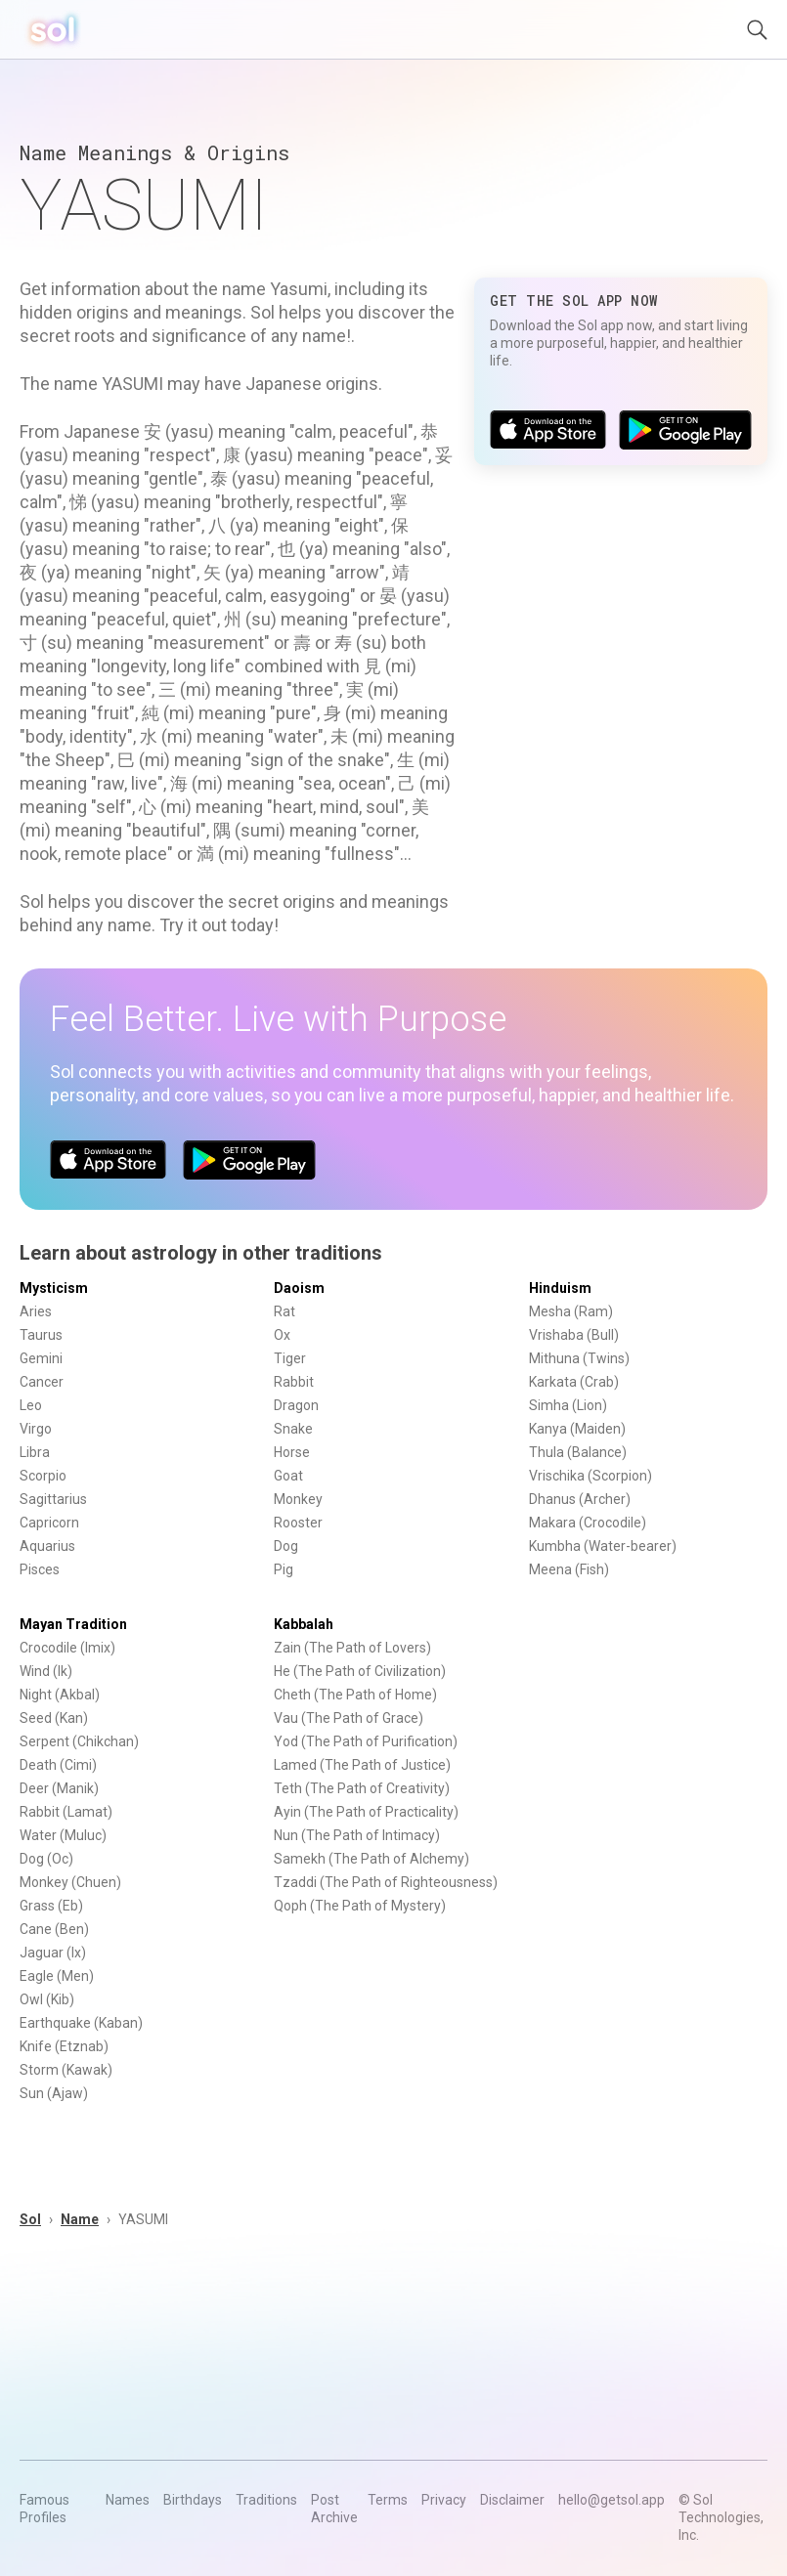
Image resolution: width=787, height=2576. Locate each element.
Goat (288, 1475)
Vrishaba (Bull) (574, 1335)
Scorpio (43, 1475)
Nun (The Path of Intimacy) (357, 1835)
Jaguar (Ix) (53, 1952)
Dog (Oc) (46, 1859)
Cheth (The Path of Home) (355, 1694)
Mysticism (54, 1288)
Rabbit (294, 1382)
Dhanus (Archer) (580, 1499)
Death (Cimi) (58, 1765)
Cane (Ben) (54, 1929)
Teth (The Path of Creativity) (362, 1788)
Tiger (290, 1358)
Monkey (298, 1499)
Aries (36, 1311)
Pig (283, 1569)
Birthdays (192, 2500)
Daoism (299, 1288)
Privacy (443, 2500)
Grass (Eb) (51, 1905)
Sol (30, 2219)
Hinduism (560, 1288)
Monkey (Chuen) (70, 1882)
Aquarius (47, 1546)
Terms (388, 2500)
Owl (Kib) (47, 1999)
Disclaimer (512, 2500)
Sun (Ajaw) (54, 2093)
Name (80, 2219)
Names (128, 2500)
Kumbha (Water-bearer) (603, 1546)
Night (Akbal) (60, 1694)
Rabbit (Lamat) (66, 1812)
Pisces (40, 1569)
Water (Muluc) (63, 1835)
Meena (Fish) (569, 1569)
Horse (292, 1452)
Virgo (36, 1429)
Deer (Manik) (59, 1788)
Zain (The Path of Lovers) (352, 1647)
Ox (282, 1335)
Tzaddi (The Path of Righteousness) (386, 1882)
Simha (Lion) (568, 1405)
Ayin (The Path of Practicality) (366, 1812)
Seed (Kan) (54, 1718)
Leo (31, 1405)
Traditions (266, 2500)
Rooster (298, 1522)
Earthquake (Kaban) (81, 2023)
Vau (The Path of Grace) (348, 1718)
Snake (293, 1429)
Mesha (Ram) (571, 1311)
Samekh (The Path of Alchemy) (371, 1859)
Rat (284, 1311)
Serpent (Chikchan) (79, 1741)
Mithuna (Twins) (579, 1358)
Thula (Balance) (578, 1452)
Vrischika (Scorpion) (590, 1475)
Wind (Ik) (46, 1671)
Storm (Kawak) (66, 2070)
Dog (286, 1546)
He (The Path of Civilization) (360, 1671)
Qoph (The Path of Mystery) (360, 1905)
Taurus (41, 1335)
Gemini (41, 1358)
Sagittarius (53, 1499)
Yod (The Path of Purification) (366, 1741)
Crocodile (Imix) (67, 1647)
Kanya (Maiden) (577, 1429)
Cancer (42, 1382)
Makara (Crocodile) (587, 1522)
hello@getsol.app (611, 2500)
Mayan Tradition (73, 1624)
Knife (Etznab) (64, 2046)
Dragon (296, 1405)
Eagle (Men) (57, 1976)
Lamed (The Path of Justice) (362, 1765)
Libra (35, 1452)
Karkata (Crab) (574, 1382)
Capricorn (49, 1522)
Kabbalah (303, 1624)
